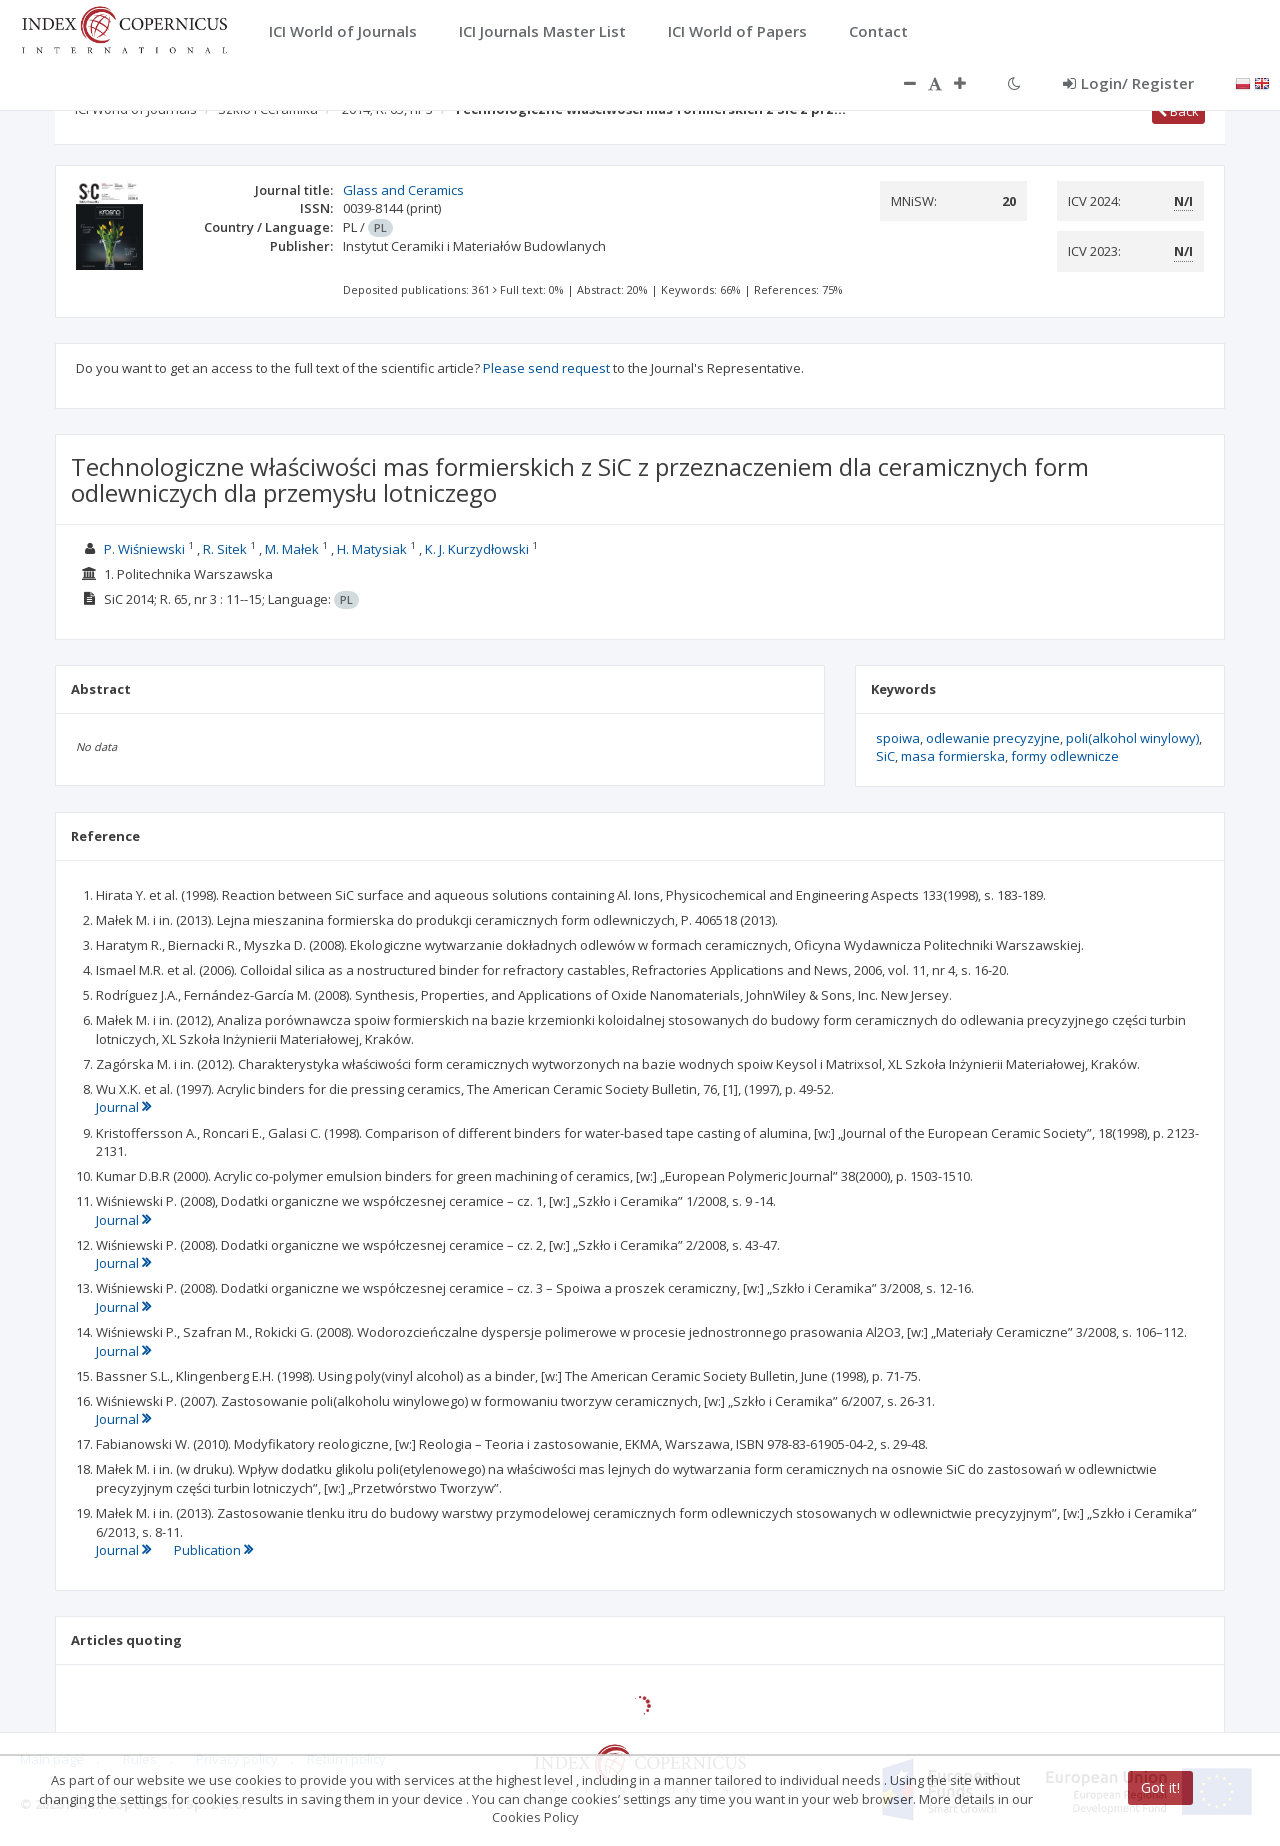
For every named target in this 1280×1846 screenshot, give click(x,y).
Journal (123, 1107)
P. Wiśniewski (144, 549)
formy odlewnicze (1065, 756)
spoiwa (898, 738)
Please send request (546, 368)
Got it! (1160, 1787)
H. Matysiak (372, 549)
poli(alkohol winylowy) (1132, 738)
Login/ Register (1128, 83)
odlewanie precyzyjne (993, 738)
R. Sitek (225, 549)
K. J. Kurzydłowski (477, 549)
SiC (885, 756)
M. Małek (292, 549)
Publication (213, 1550)
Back (1178, 111)
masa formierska (953, 756)
